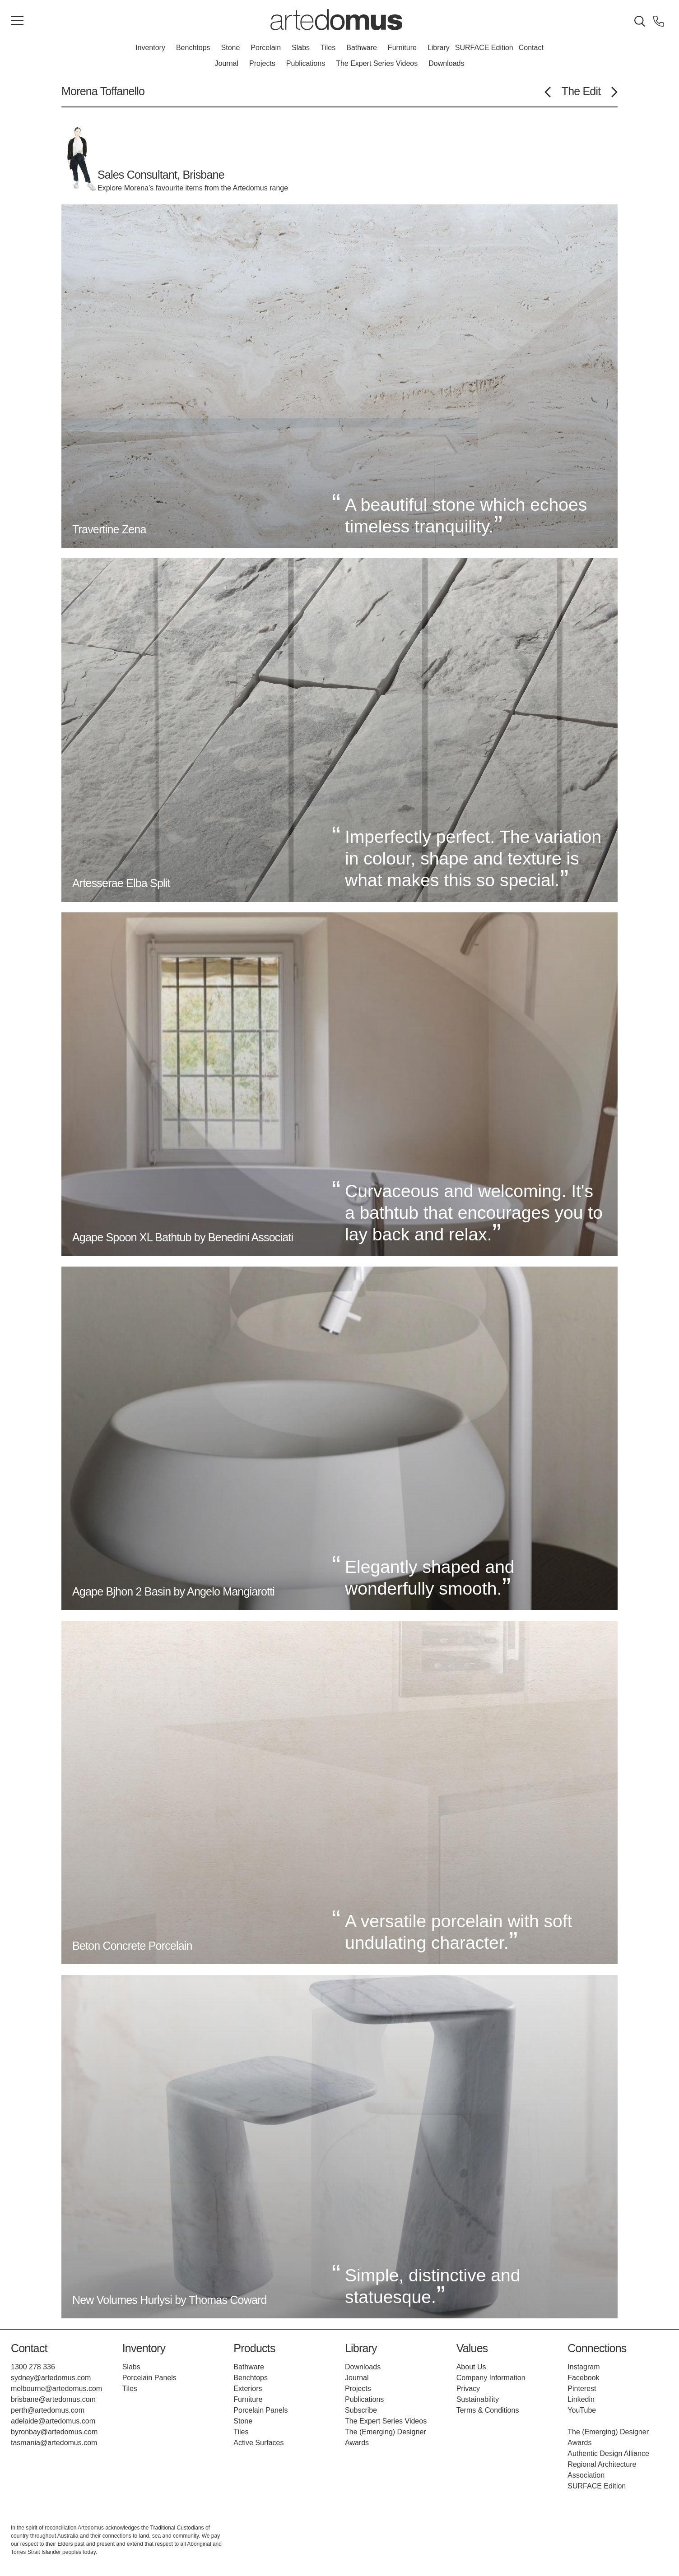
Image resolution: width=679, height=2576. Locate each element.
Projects (262, 63)
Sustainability (477, 2399)
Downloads (446, 63)
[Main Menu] (17, 21)
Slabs (301, 47)
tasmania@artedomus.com (54, 2443)
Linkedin (581, 2399)
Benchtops (193, 47)
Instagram (583, 2367)
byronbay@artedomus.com (54, 2432)
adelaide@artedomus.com (53, 2421)
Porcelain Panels (149, 2378)
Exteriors (247, 2388)
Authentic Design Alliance (608, 2453)
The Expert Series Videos (377, 63)
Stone (230, 47)
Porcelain (266, 47)
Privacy (468, 2388)
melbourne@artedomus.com (56, 2388)
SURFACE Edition (484, 47)
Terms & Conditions (487, 2410)
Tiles (328, 47)
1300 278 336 (33, 2367)
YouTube (581, 2410)
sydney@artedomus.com (51, 2378)
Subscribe (361, 2410)
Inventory (150, 47)
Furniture (402, 47)
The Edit (581, 91)
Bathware (361, 47)
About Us (471, 2367)
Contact (531, 47)
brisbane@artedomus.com (53, 2399)
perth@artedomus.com (47, 2410)
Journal (226, 63)
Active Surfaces (258, 2443)
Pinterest (581, 2388)
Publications (305, 63)
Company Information (491, 2378)
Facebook (583, 2378)
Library (439, 47)
